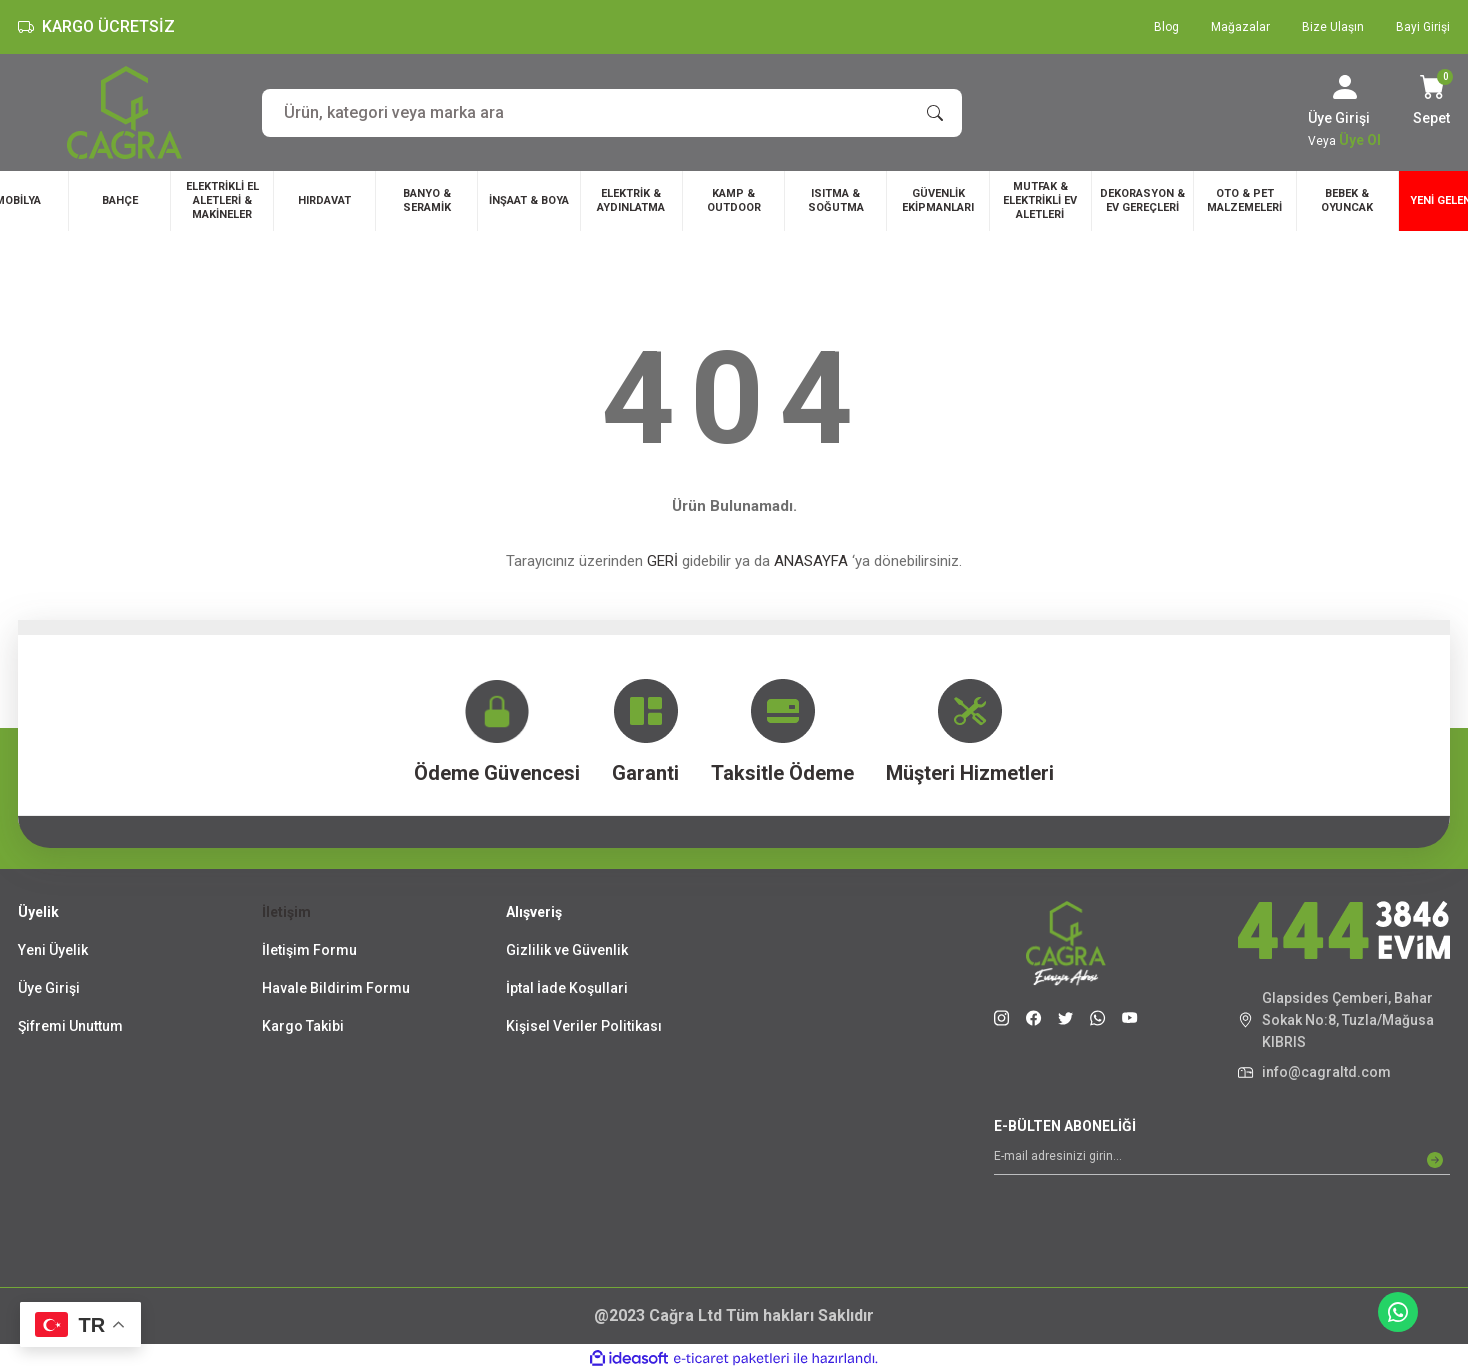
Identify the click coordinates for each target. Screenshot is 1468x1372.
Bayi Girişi (1423, 27)
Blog (1166, 27)
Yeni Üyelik (53, 950)
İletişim (286, 912)
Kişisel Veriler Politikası (584, 1026)
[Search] (612, 113)
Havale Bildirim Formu (336, 988)
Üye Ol (1360, 140)
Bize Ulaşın (1333, 27)
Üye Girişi (49, 988)
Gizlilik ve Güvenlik (567, 950)
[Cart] (1431, 102)
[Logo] (124, 112)
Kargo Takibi (303, 1026)
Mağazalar (1240, 27)
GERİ (662, 561)
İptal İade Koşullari (567, 988)
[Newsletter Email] (1222, 1160)
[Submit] (1435, 1160)
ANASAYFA (811, 561)
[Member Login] (1345, 87)
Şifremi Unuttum (70, 1026)
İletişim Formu (309, 950)
